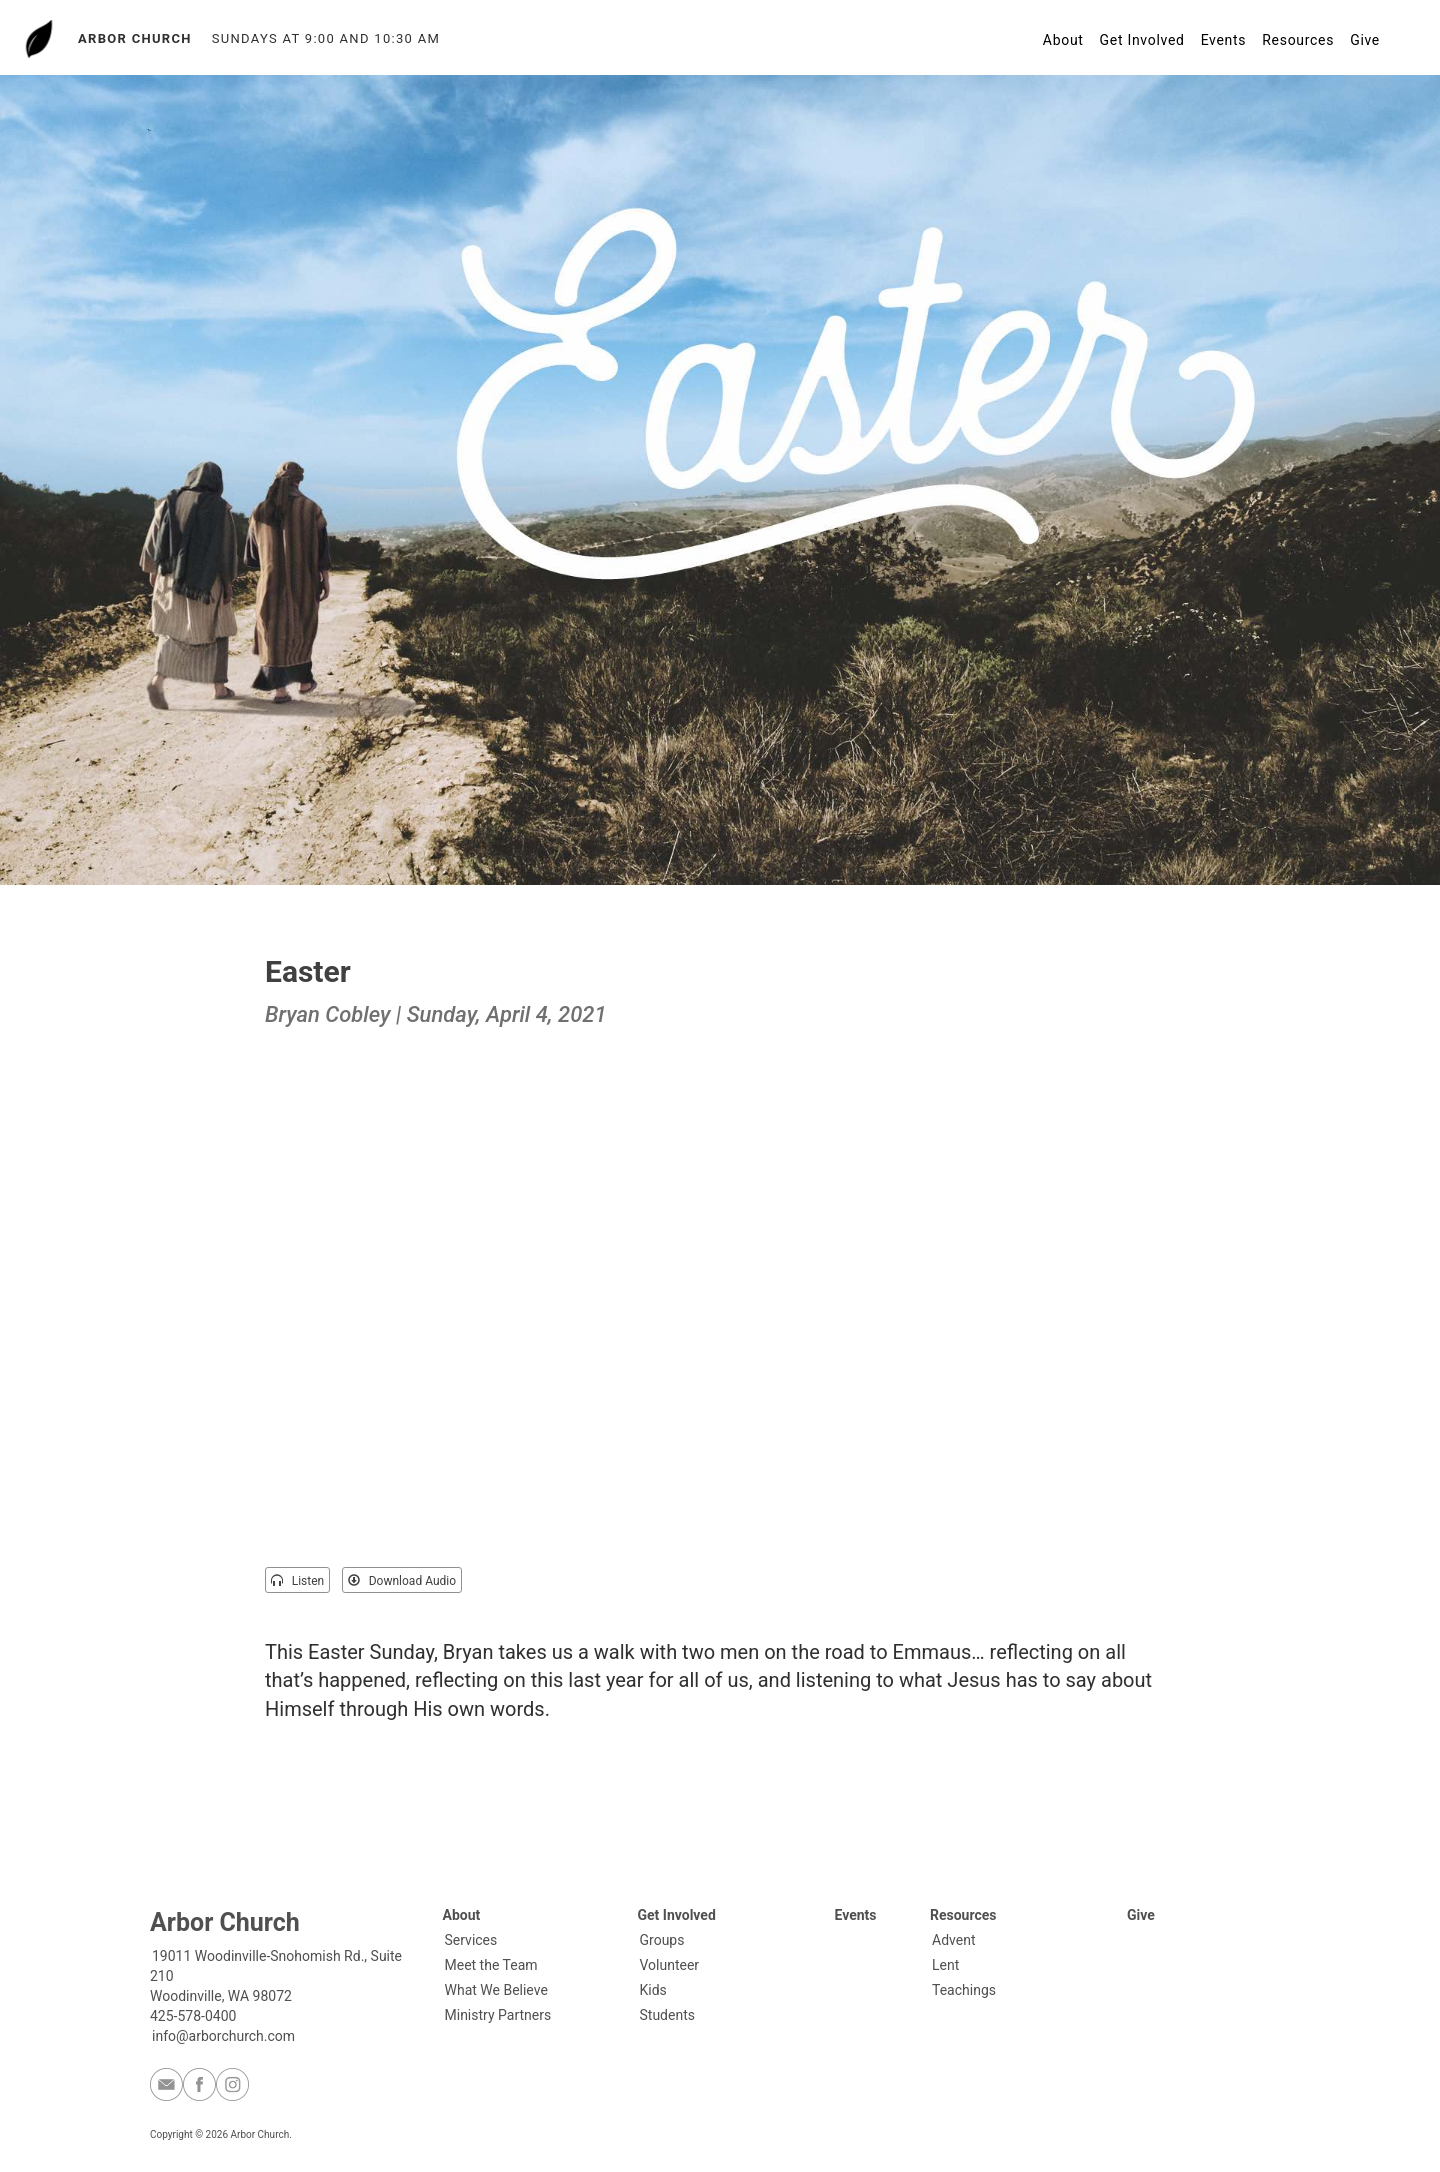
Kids (653, 1990)
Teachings (964, 1990)
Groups (662, 1940)
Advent (953, 1940)
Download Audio (402, 1581)
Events (1224, 40)
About (1063, 40)
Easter (308, 971)
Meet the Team (491, 1965)
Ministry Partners (498, 2015)
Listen (297, 1581)
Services (471, 1940)
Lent (945, 1965)
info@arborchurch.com (223, 2036)
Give (1365, 40)
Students (667, 2015)
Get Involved (1142, 40)
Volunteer (670, 1965)
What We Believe (496, 1990)
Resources (1298, 40)
